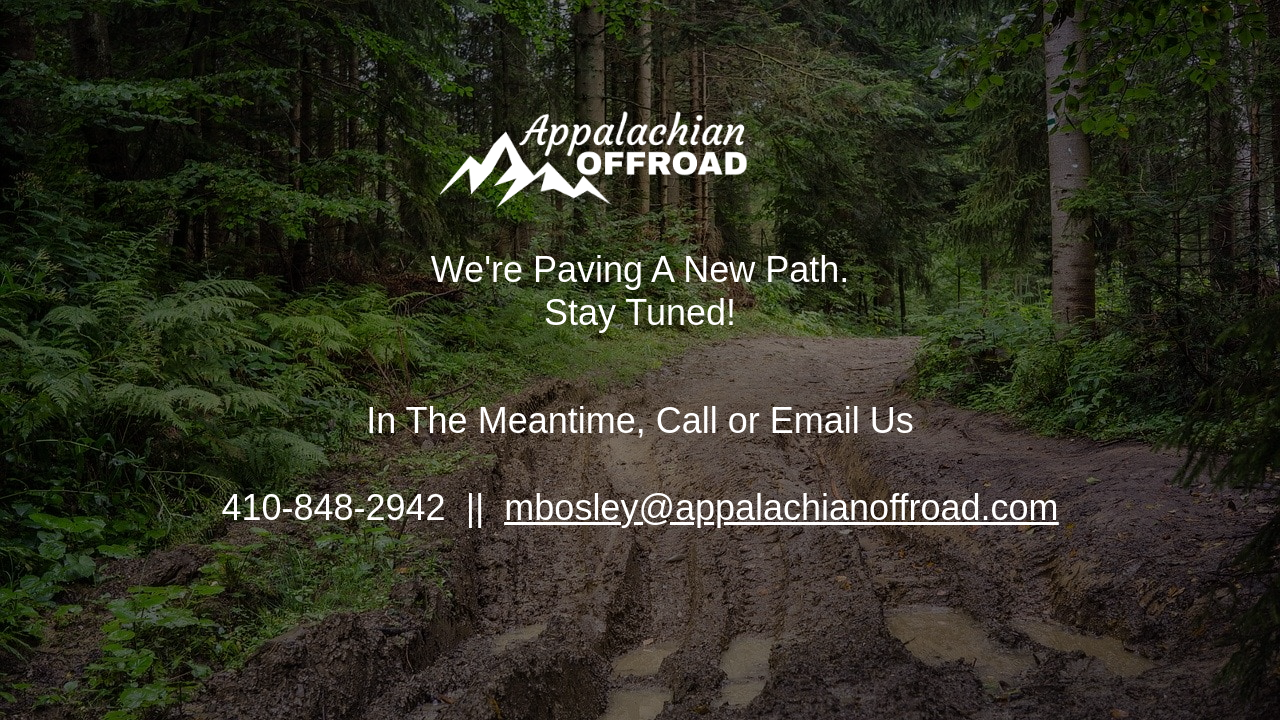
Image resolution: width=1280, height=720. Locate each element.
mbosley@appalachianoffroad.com (781, 507)
